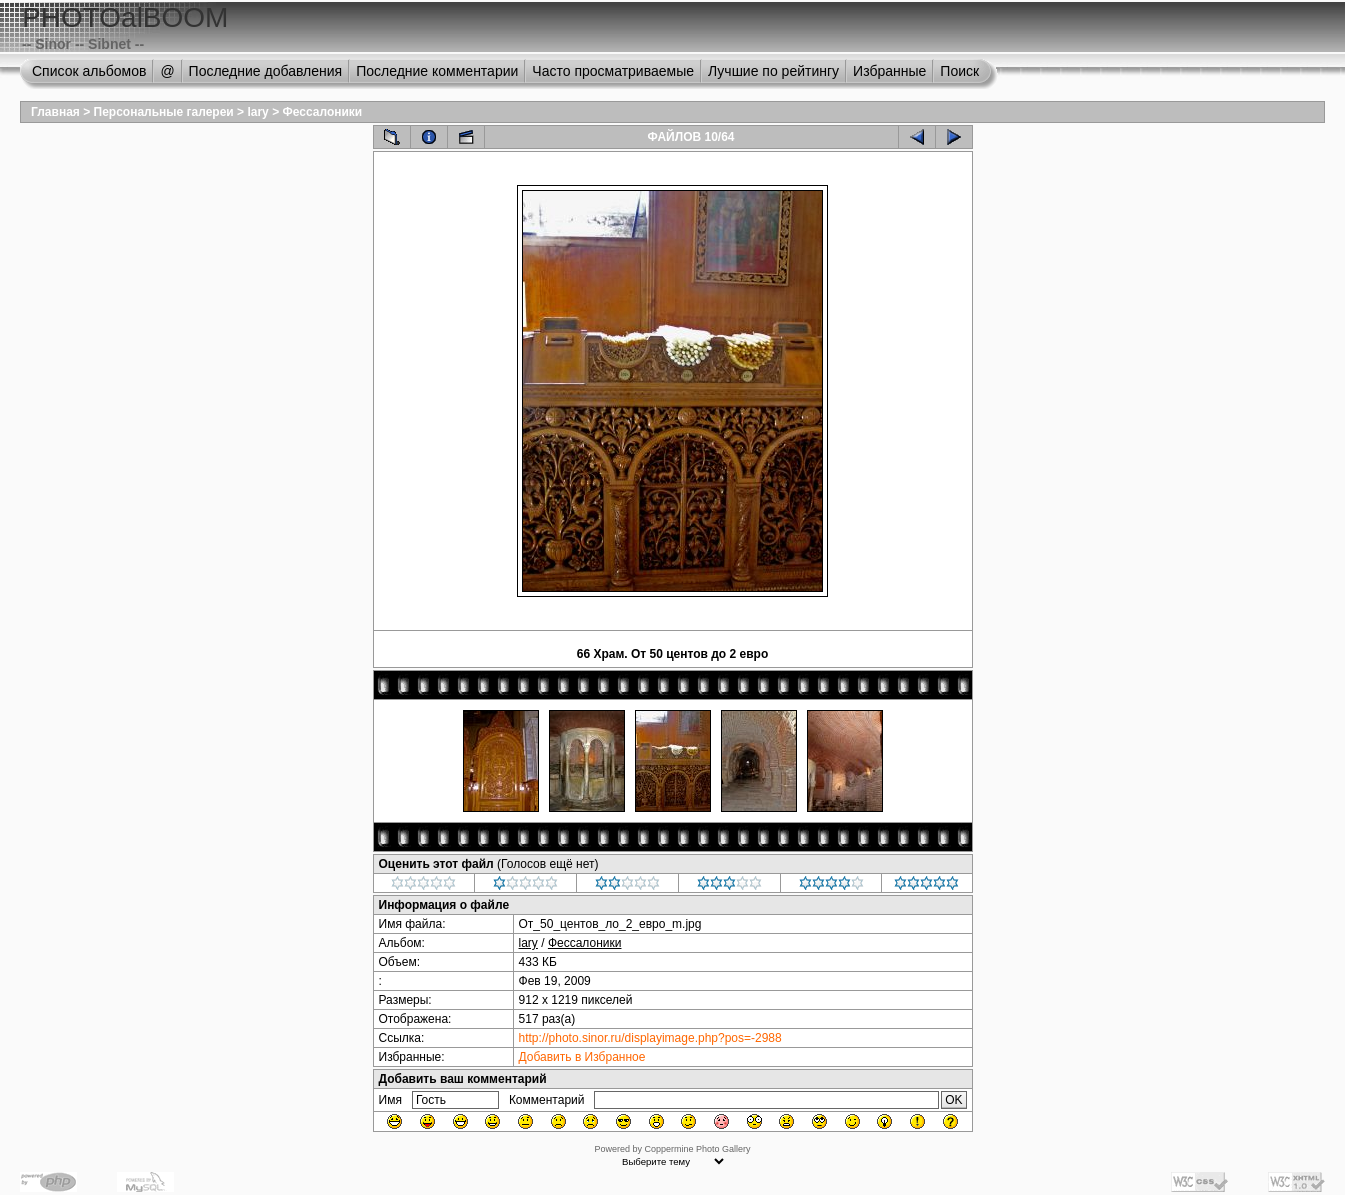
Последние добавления (266, 71)
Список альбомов (89, 71)
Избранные (889, 71)
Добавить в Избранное (582, 1057)
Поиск (959, 71)
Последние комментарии (437, 71)
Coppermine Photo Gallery (697, 1149)
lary (257, 112)
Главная (55, 112)
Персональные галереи (164, 112)
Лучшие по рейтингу (773, 71)
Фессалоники (322, 112)
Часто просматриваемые (613, 71)
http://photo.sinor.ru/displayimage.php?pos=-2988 (650, 1038)
